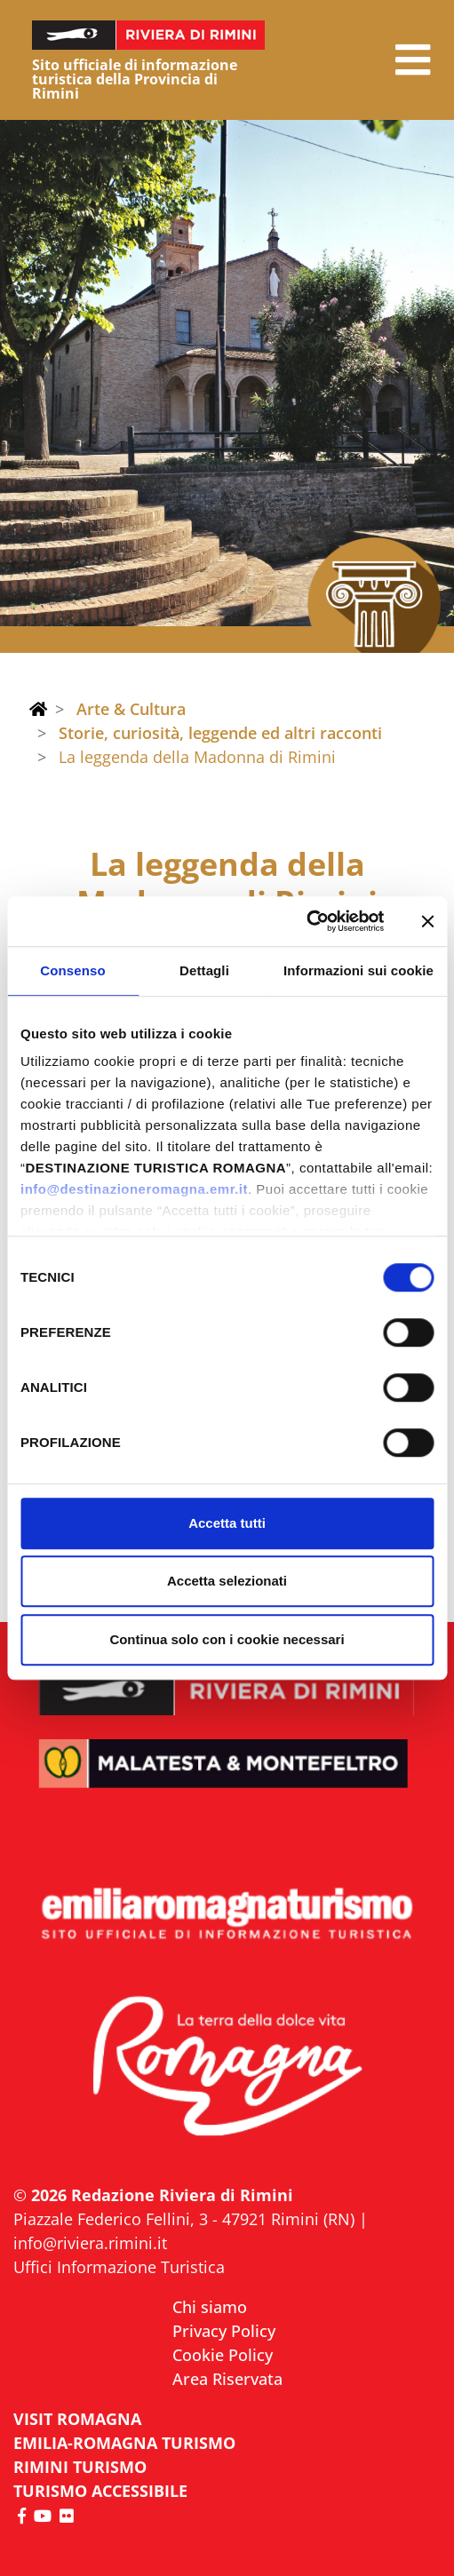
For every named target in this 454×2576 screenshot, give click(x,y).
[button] (412, 60)
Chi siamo (209, 2307)
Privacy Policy (223, 2330)
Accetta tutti (227, 1522)
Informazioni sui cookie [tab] (358, 970)
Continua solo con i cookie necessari (226, 1639)
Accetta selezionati (227, 1580)
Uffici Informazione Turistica (119, 2267)
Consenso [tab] (72, 970)
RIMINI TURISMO (80, 2466)
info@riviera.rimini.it (90, 2243)
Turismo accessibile (100, 2490)
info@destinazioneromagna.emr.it (134, 1189)
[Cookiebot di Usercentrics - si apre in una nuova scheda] (306, 921)
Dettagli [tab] (204, 970)
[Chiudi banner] (427, 921)
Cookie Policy (222, 2354)
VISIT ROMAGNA (77, 2418)
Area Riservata (227, 2378)
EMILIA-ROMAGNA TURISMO (124, 2442)
